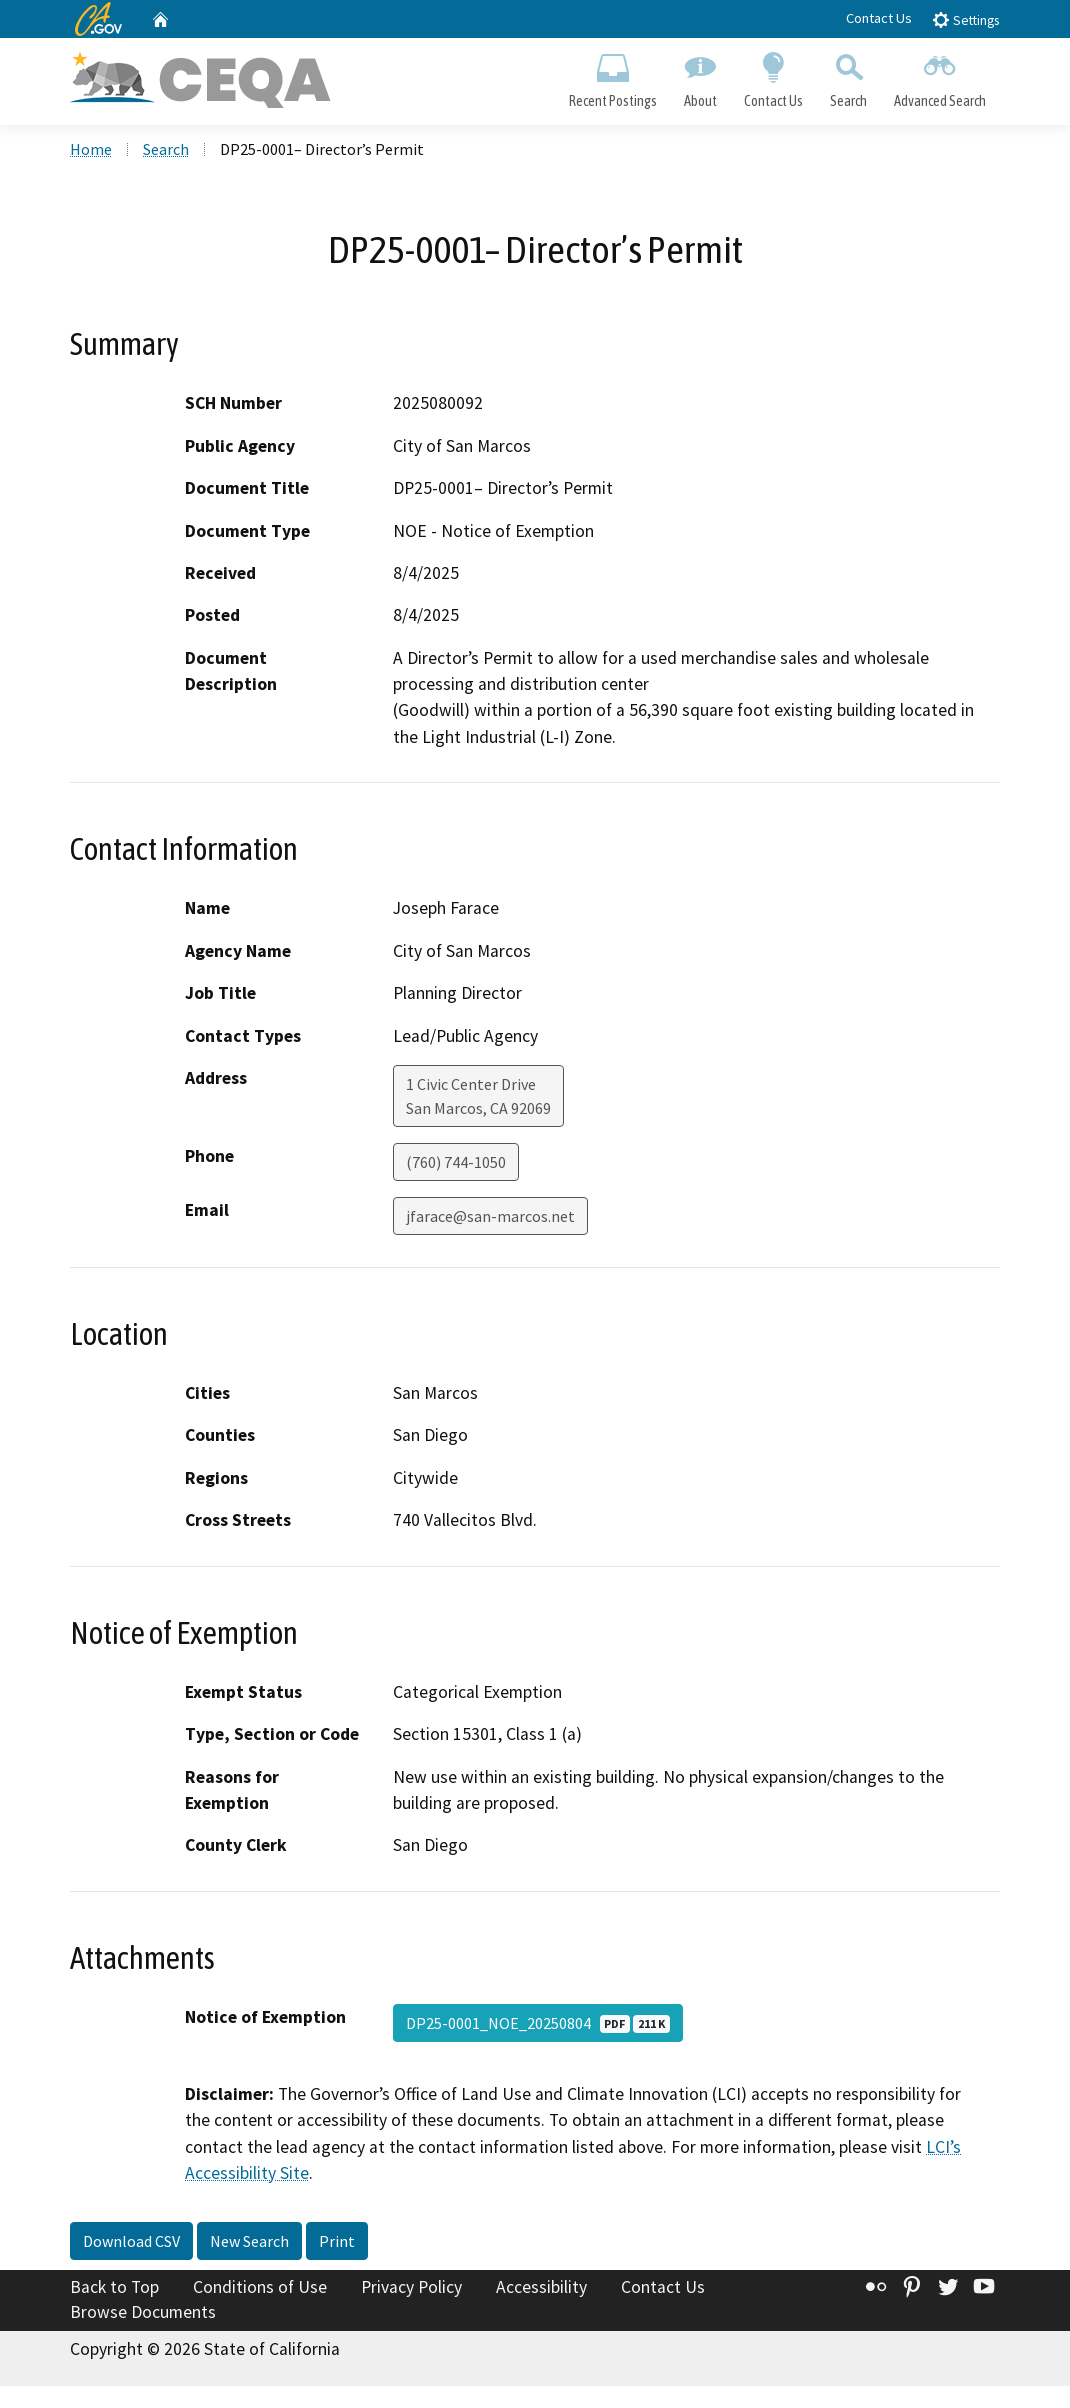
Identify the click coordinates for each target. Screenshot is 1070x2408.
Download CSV (131, 2241)
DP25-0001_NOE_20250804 (538, 2023)
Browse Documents (143, 2312)
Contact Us (879, 18)
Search (849, 76)
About (700, 76)
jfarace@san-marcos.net (490, 1216)
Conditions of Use (260, 2287)
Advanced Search (940, 76)
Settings (965, 19)
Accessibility (541, 2287)
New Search (249, 2241)
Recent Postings (612, 76)
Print (337, 2241)
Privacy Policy (411, 2287)
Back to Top (114, 2287)
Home (91, 149)
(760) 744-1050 (456, 1162)
